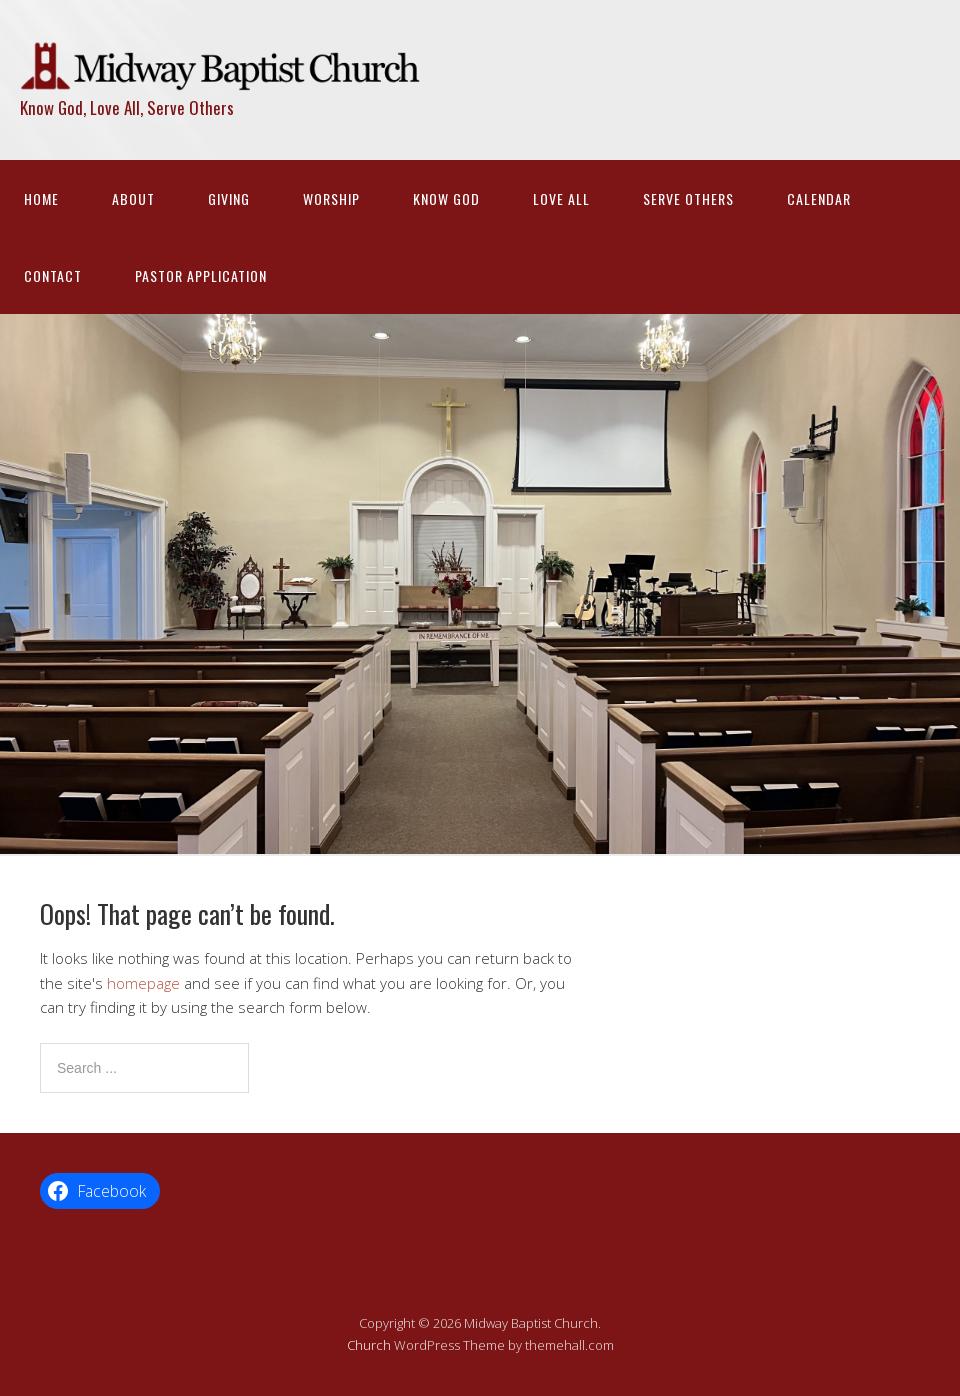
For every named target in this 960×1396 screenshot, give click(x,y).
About (133, 198)
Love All (561, 198)
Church (369, 1345)
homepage (143, 983)
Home (41, 198)
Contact (53, 275)
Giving (229, 198)
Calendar (819, 198)
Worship (331, 198)
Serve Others (688, 198)
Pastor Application (201, 275)
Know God (446, 198)
